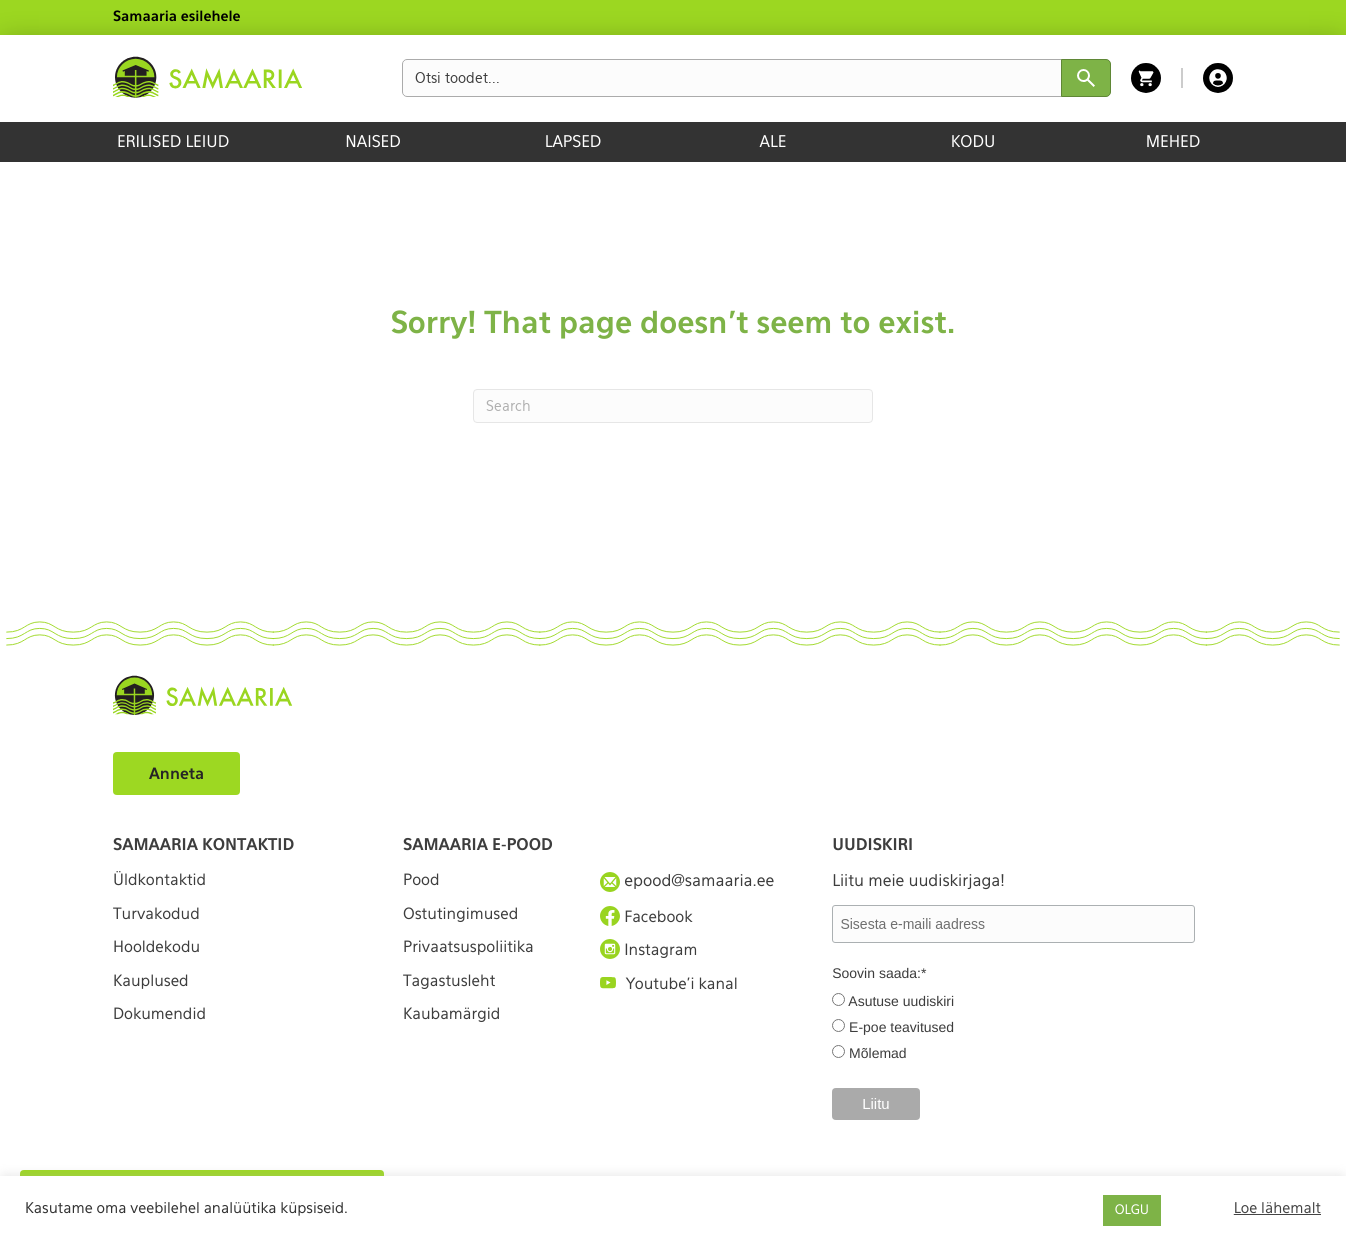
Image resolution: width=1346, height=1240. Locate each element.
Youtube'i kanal (671, 989)
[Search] (673, 406)
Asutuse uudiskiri (901, 1001)
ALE (773, 141)
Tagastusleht (451, 989)
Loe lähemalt (1277, 1208)
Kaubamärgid (453, 1026)
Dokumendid (161, 1026)
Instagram (650, 953)
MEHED (1173, 141)
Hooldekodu (158, 953)
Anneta (177, 773)
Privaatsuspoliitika (471, 953)
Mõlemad (878, 1053)
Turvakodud (158, 917)
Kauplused (152, 989)
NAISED (372, 141)
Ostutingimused (462, 917)
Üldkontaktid (161, 880)
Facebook (647, 917)
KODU (973, 141)
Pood (422, 880)
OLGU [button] (1132, 1210)
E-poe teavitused (901, 1027)
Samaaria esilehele (177, 17)
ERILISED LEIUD (173, 141)
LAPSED (573, 141)
